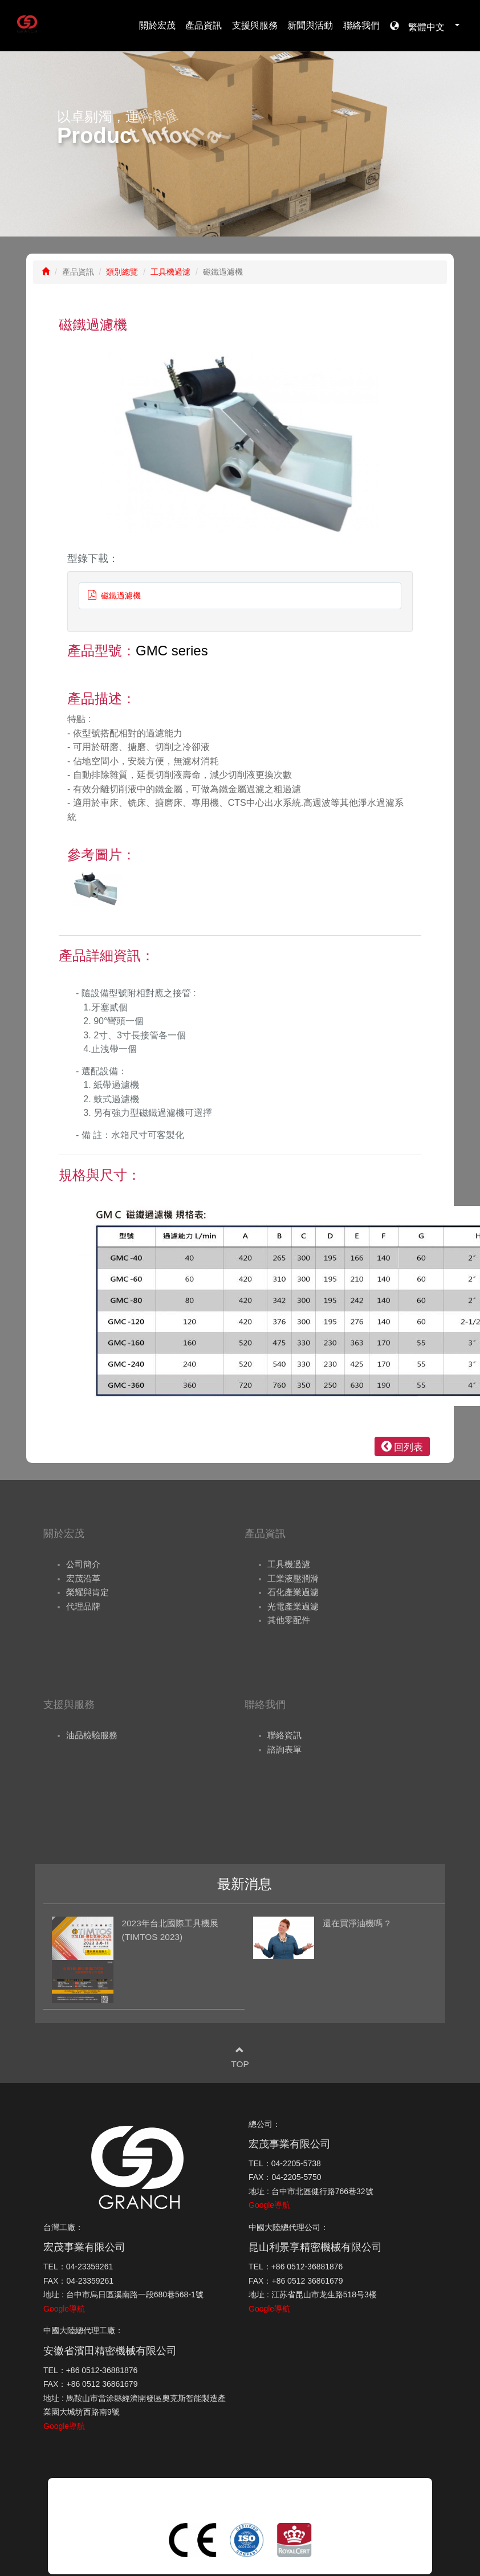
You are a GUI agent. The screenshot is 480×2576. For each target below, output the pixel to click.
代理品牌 (83, 1606)
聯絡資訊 (284, 1735)
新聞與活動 (310, 25)
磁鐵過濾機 (114, 595)
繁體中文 (429, 26)
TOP (240, 2064)
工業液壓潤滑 (293, 1578)
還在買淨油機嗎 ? (356, 1923)
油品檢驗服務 (91, 1735)
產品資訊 (203, 25)
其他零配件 (288, 1620)
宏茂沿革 (83, 1578)
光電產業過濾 (293, 1606)
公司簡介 (83, 1564)
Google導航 (269, 2205)
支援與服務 (255, 25)
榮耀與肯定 (87, 1592)
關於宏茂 (157, 25)
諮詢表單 (284, 1749)
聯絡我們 (361, 25)
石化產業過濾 (293, 1592)
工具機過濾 (170, 271)
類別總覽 (122, 271)
